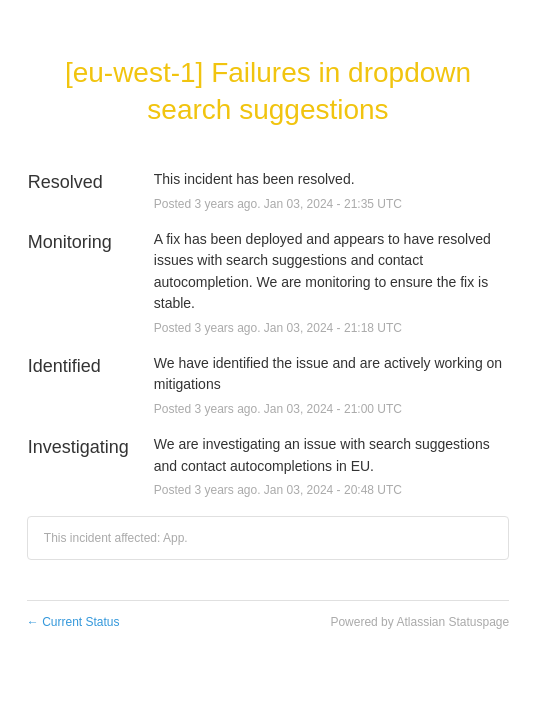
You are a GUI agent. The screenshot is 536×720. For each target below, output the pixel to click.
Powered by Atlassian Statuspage (419, 622)
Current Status (73, 622)
